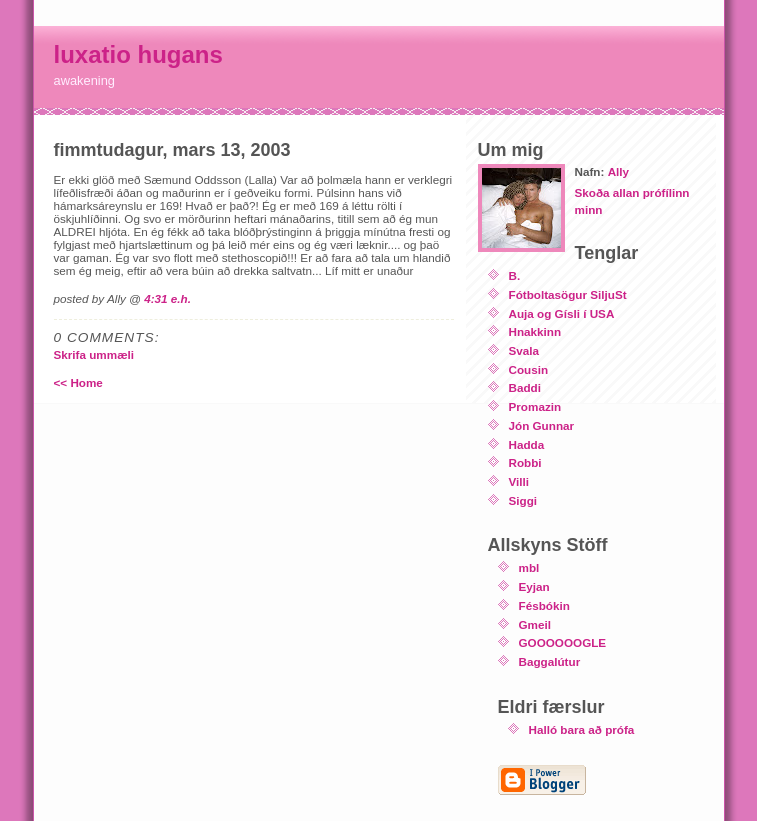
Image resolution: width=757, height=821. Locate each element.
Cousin (529, 369)
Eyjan (534, 586)
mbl (529, 567)
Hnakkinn (535, 331)
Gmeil (535, 624)
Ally (618, 171)
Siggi (523, 500)
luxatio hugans (138, 54)
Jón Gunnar (542, 425)
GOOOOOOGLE (563, 642)
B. (515, 275)
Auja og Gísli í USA (562, 313)
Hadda (527, 444)
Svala (524, 350)
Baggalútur (550, 661)
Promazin (535, 406)
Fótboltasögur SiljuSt (568, 294)
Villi (519, 481)
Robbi (525, 462)
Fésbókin (544, 605)
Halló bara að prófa (582, 729)
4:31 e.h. (167, 298)
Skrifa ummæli (94, 354)
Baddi (525, 387)
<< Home (78, 382)
